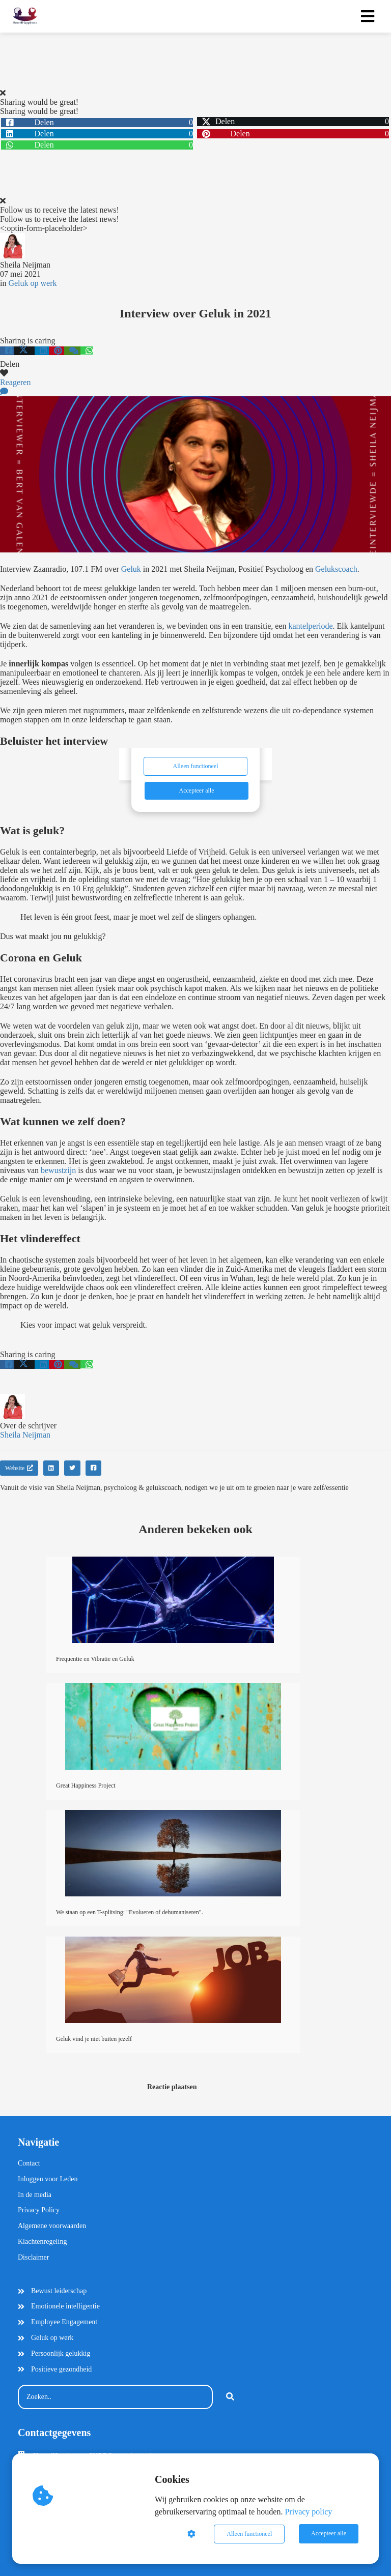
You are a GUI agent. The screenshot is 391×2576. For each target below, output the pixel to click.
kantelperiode (311, 626)
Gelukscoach (336, 569)
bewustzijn (58, 1170)
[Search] (230, 2397)
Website (19, 1468)
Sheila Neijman (25, 264)
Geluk (131, 569)
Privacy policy (308, 2512)
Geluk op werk (32, 283)
